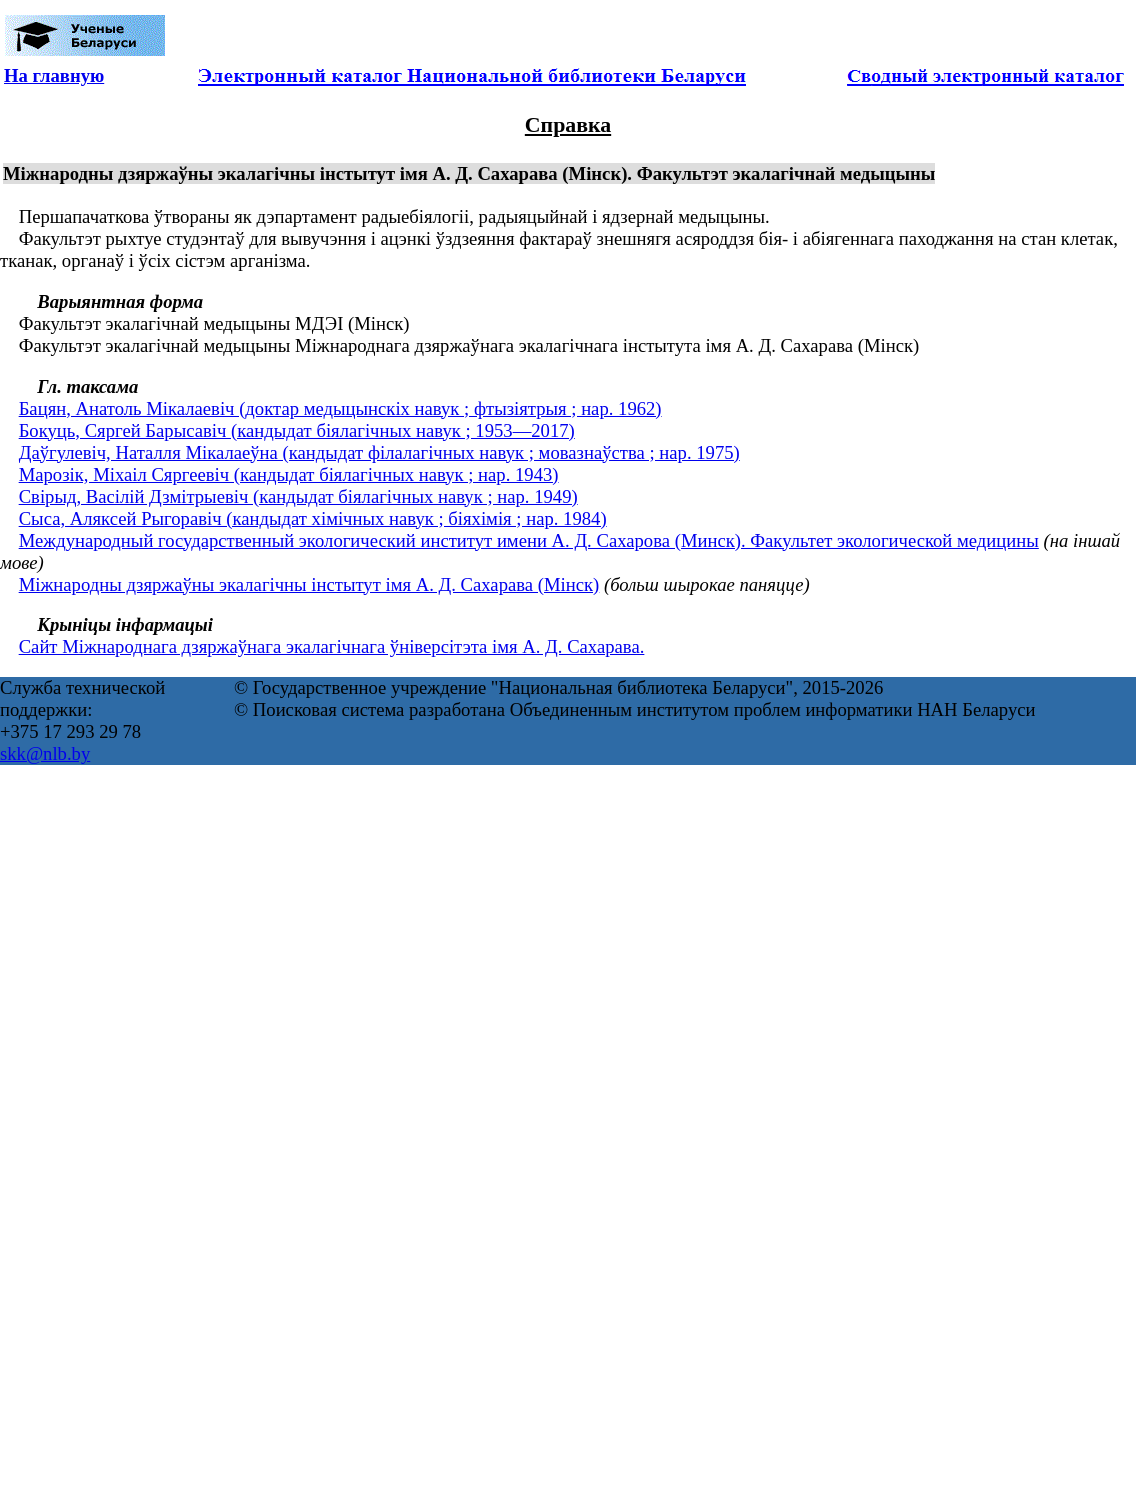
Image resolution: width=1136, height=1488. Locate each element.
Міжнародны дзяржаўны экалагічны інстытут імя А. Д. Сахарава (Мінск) (309, 584)
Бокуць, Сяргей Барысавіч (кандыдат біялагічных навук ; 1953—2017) (297, 430)
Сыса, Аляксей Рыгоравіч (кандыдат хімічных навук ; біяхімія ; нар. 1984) (313, 518)
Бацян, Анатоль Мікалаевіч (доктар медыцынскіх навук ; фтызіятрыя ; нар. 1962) (340, 408)
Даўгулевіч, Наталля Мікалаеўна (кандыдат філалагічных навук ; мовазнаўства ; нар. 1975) (379, 452)
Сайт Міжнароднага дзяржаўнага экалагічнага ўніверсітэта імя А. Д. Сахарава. (332, 646)
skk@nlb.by (45, 753)
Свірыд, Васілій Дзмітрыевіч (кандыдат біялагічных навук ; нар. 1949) (298, 496)
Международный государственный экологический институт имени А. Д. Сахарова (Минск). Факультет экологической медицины (529, 540)
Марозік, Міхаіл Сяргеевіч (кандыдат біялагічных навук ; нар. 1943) (289, 474)
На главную (54, 75)
